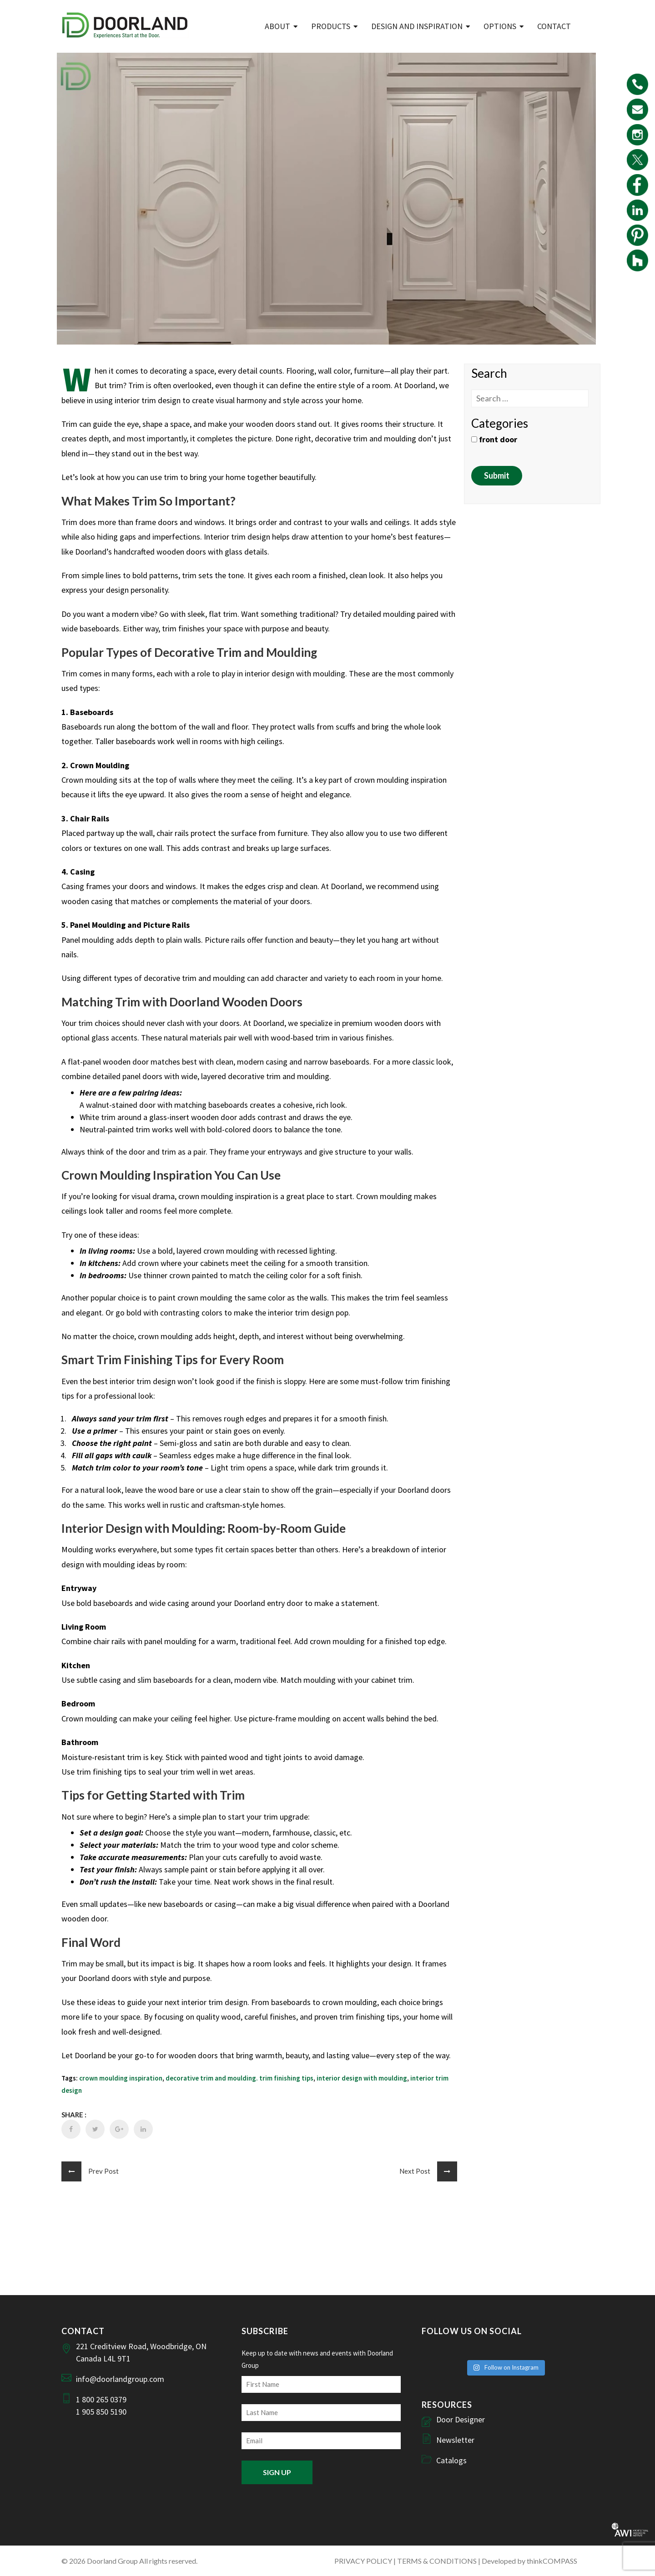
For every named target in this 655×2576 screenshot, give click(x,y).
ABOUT (277, 26)
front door (494, 439)
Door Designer (460, 2419)
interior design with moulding (362, 2078)
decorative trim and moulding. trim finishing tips (239, 2078)
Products (330, 26)
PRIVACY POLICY (363, 2560)
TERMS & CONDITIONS (437, 2560)
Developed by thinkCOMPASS (529, 2560)
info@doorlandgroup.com (120, 2379)
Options (500, 26)
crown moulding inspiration (120, 2078)
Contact (554, 26)
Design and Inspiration (417, 26)
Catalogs (451, 2460)
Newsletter (455, 2440)
